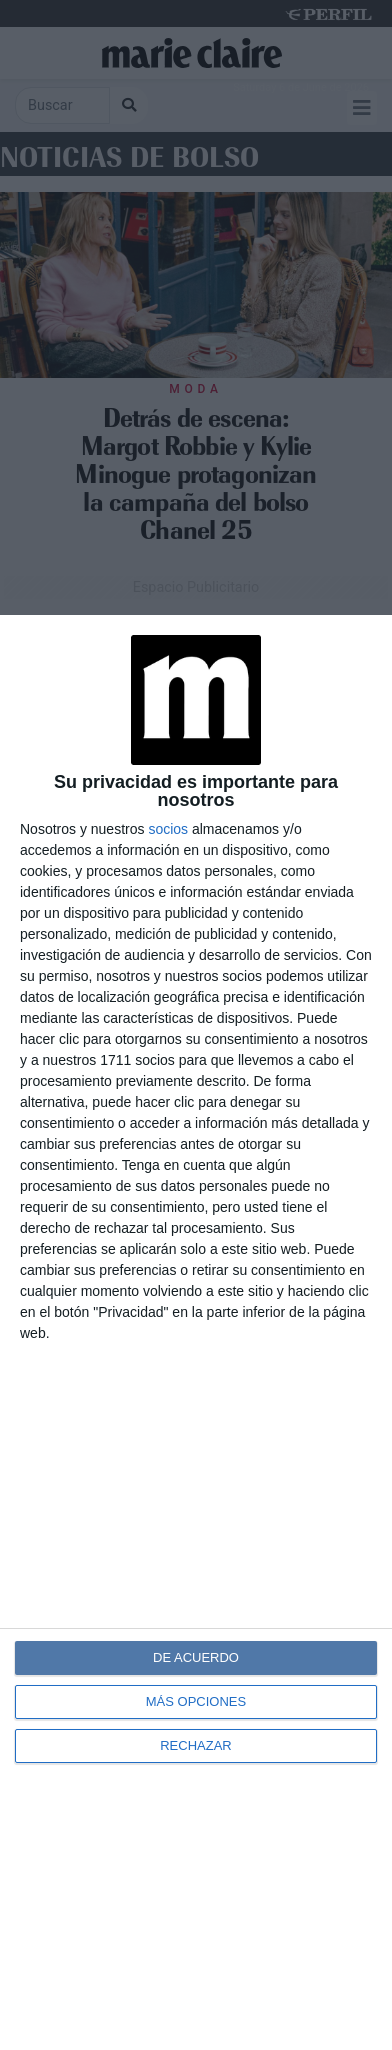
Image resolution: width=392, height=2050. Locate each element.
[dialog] (196, 1332)
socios (168, 829)
